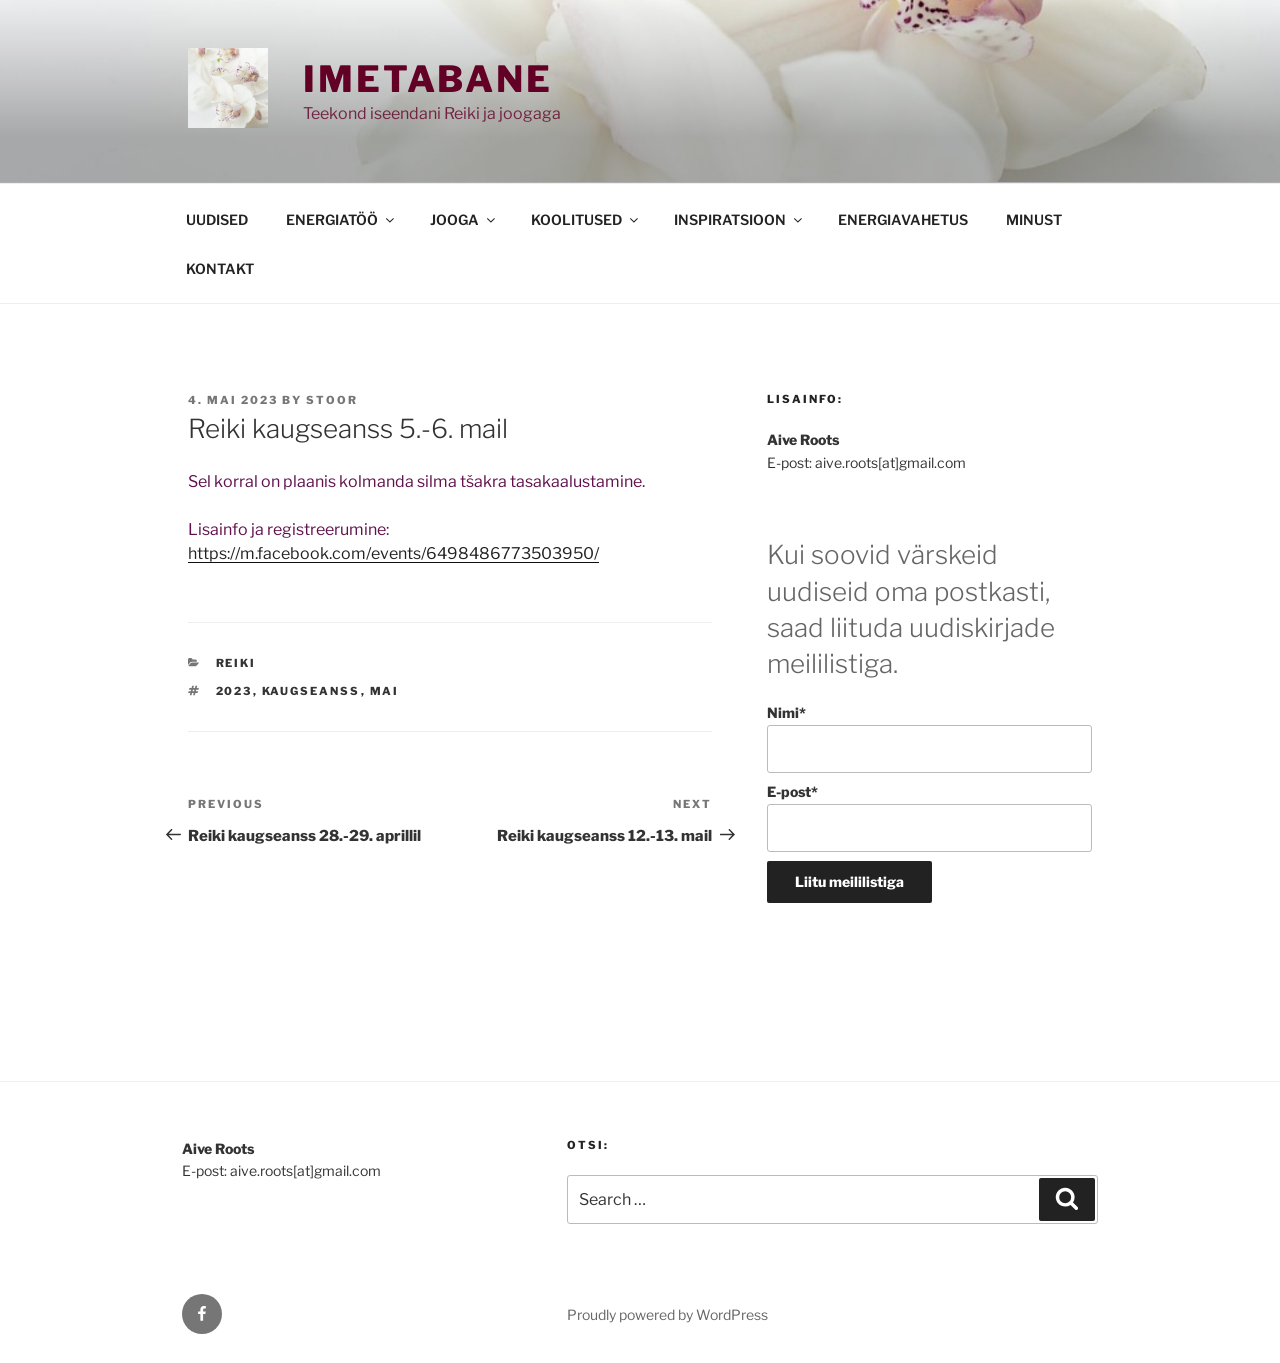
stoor (332, 400)
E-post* (929, 817)
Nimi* (929, 738)
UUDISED (217, 219)
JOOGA (464, 219)
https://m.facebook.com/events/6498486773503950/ (393, 553)
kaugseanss (311, 691)
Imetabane (428, 79)
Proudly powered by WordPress (667, 1314)
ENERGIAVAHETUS (903, 219)
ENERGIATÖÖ (341, 219)
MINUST (1034, 219)
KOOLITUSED (586, 219)
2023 (234, 691)
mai (385, 691)
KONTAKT (220, 268)
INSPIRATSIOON (739, 219)
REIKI (236, 663)
